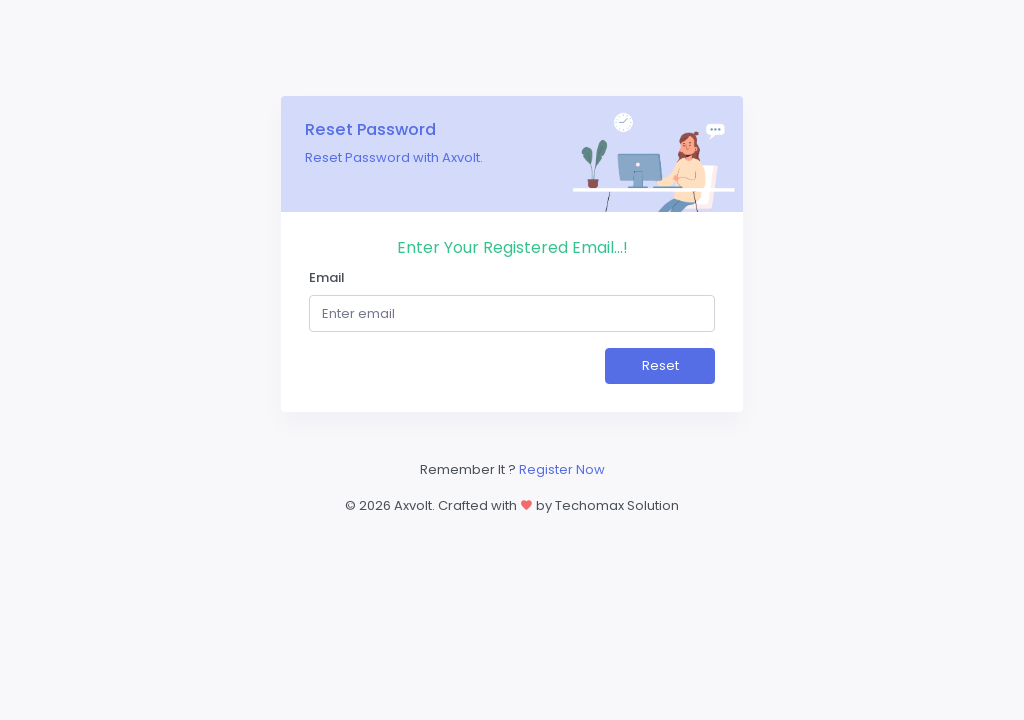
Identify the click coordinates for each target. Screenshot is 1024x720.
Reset (660, 365)
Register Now (562, 469)
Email (327, 277)
